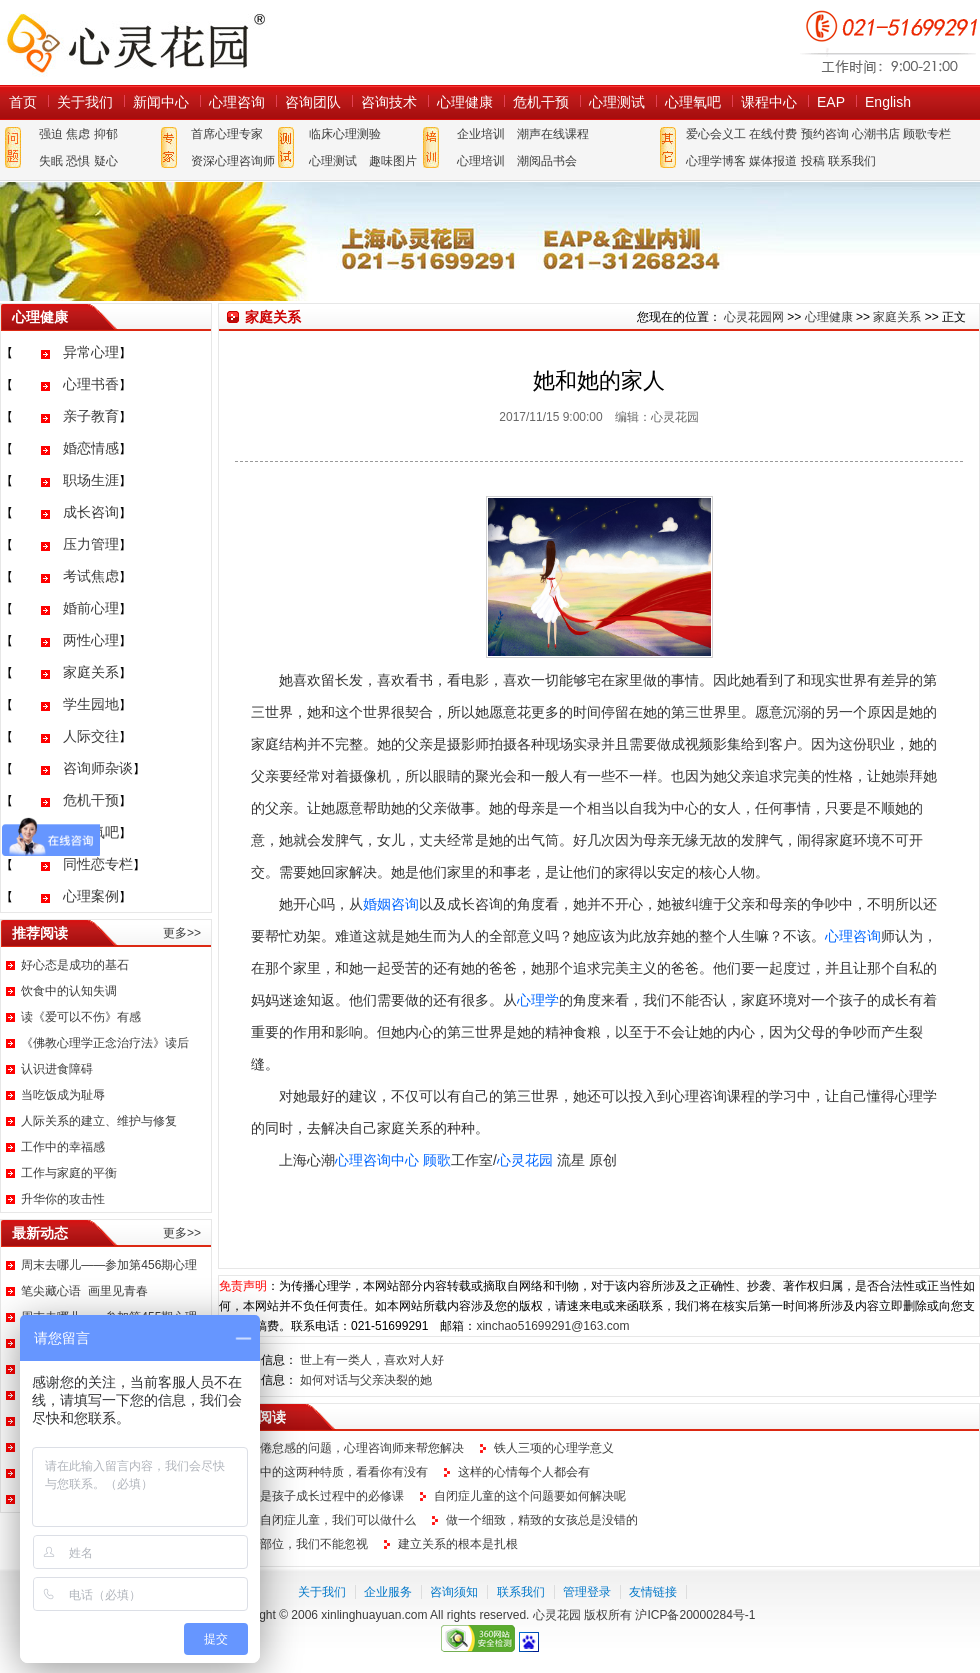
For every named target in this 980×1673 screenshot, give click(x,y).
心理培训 (481, 161)
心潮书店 (876, 134)
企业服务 (388, 1592)
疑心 (106, 161)
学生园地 (91, 704)
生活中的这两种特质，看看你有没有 (332, 1472)
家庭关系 (91, 672)
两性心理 (91, 640)
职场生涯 (91, 480)
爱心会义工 (716, 134)
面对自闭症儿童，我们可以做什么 (326, 1520)
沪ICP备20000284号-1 (695, 1615)
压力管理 (91, 544)
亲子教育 (91, 416)
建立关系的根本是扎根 (458, 1544)
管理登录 (587, 1592)
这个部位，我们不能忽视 (302, 1544)
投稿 (813, 161)
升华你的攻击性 (63, 1199)
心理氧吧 (693, 102)
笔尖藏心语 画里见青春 (84, 1291)
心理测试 (617, 102)
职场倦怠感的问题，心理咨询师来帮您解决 (350, 1448)
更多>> (182, 933)
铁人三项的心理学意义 (554, 1448)
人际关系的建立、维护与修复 (99, 1121)
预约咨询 (825, 134)
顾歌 (437, 1160)
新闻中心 (161, 102)
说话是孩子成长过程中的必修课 (320, 1496)
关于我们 (85, 102)
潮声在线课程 (553, 134)
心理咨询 (237, 102)
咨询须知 (454, 1592)
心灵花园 (525, 1160)
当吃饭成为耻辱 (63, 1095)
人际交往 (91, 736)
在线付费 (773, 134)
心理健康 (465, 102)
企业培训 (481, 134)
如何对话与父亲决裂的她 (366, 1380)
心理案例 (91, 896)
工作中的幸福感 (63, 1147)
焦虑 (78, 134)
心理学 (538, 1000)
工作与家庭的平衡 (69, 1173)
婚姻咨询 (391, 904)
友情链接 (653, 1592)
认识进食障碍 (57, 1069)
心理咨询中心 (377, 1160)
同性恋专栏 (98, 864)
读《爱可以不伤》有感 (81, 1017)
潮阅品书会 (547, 161)
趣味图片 (393, 161)
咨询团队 (313, 102)
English (888, 102)
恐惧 (78, 161)
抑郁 (106, 134)
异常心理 (91, 352)
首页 (23, 102)
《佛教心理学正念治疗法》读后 (105, 1043)
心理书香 (91, 384)
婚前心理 (91, 608)
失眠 (51, 161)
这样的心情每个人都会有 (524, 1472)
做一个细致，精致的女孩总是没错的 (542, 1520)
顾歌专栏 (927, 134)
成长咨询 (91, 512)
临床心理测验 (345, 134)
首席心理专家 (227, 134)
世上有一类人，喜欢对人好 (372, 1360)
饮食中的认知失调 (69, 991)
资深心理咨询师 (233, 161)
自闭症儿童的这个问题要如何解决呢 (530, 1496)
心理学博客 (716, 161)
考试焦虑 (91, 576)
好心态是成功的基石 (75, 965)
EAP (831, 102)
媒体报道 (773, 161)
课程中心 (769, 102)
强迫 (51, 134)
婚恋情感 (91, 448)
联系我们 (852, 161)
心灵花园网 (135, 42)
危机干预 (541, 102)
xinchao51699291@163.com (552, 1326)
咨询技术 (389, 102)
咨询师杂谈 (98, 768)
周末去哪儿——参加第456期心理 (109, 1265)
